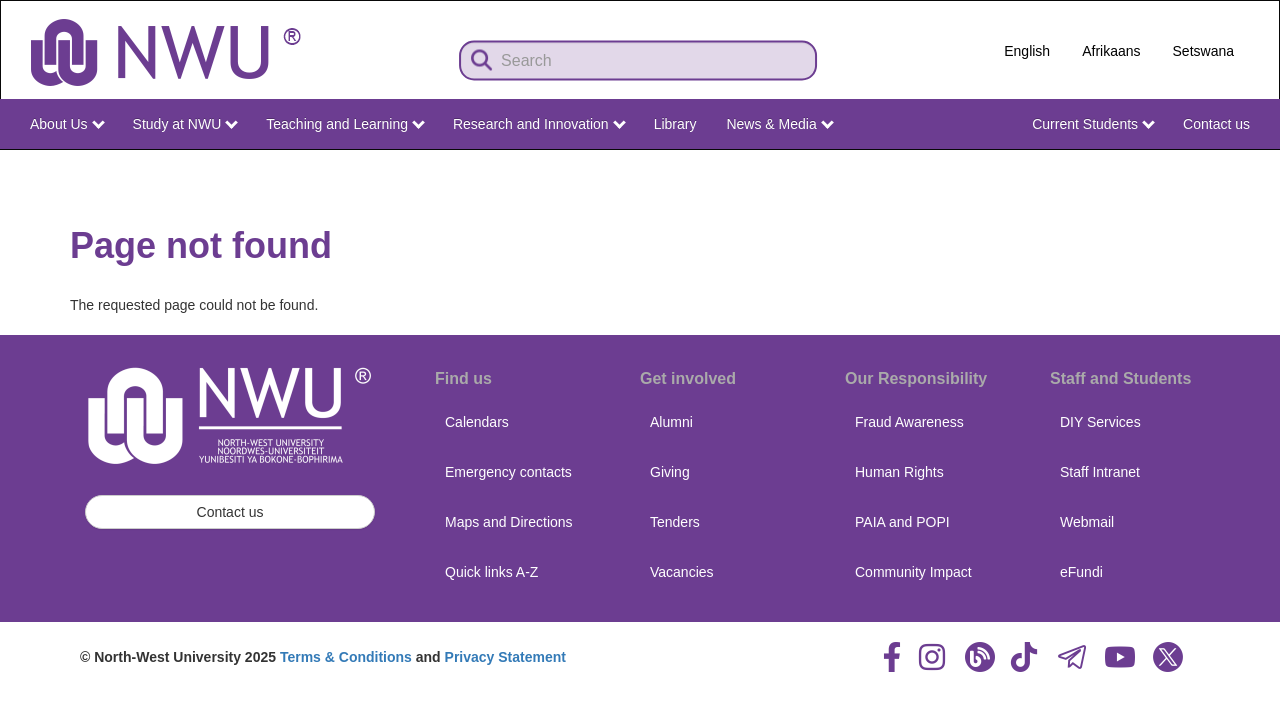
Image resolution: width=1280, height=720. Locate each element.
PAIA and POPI (902, 522)
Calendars (477, 422)
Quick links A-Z (491, 572)
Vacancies (682, 572)
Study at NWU (186, 124)
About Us (67, 124)
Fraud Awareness (909, 422)
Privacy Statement (505, 657)
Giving (670, 472)
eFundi (1081, 572)
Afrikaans (1111, 51)
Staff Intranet (1100, 472)
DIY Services (1100, 422)
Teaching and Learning (345, 124)
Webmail (1087, 522)
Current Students (1093, 124)
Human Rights (899, 472)
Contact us (1216, 124)
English (1027, 51)
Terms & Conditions (346, 657)
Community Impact (913, 572)
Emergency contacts (508, 472)
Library (675, 124)
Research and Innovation (539, 124)
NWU (1236, 168)
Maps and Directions (509, 522)
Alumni (671, 422)
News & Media (779, 124)
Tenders (675, 522)
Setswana (1203, 51)
